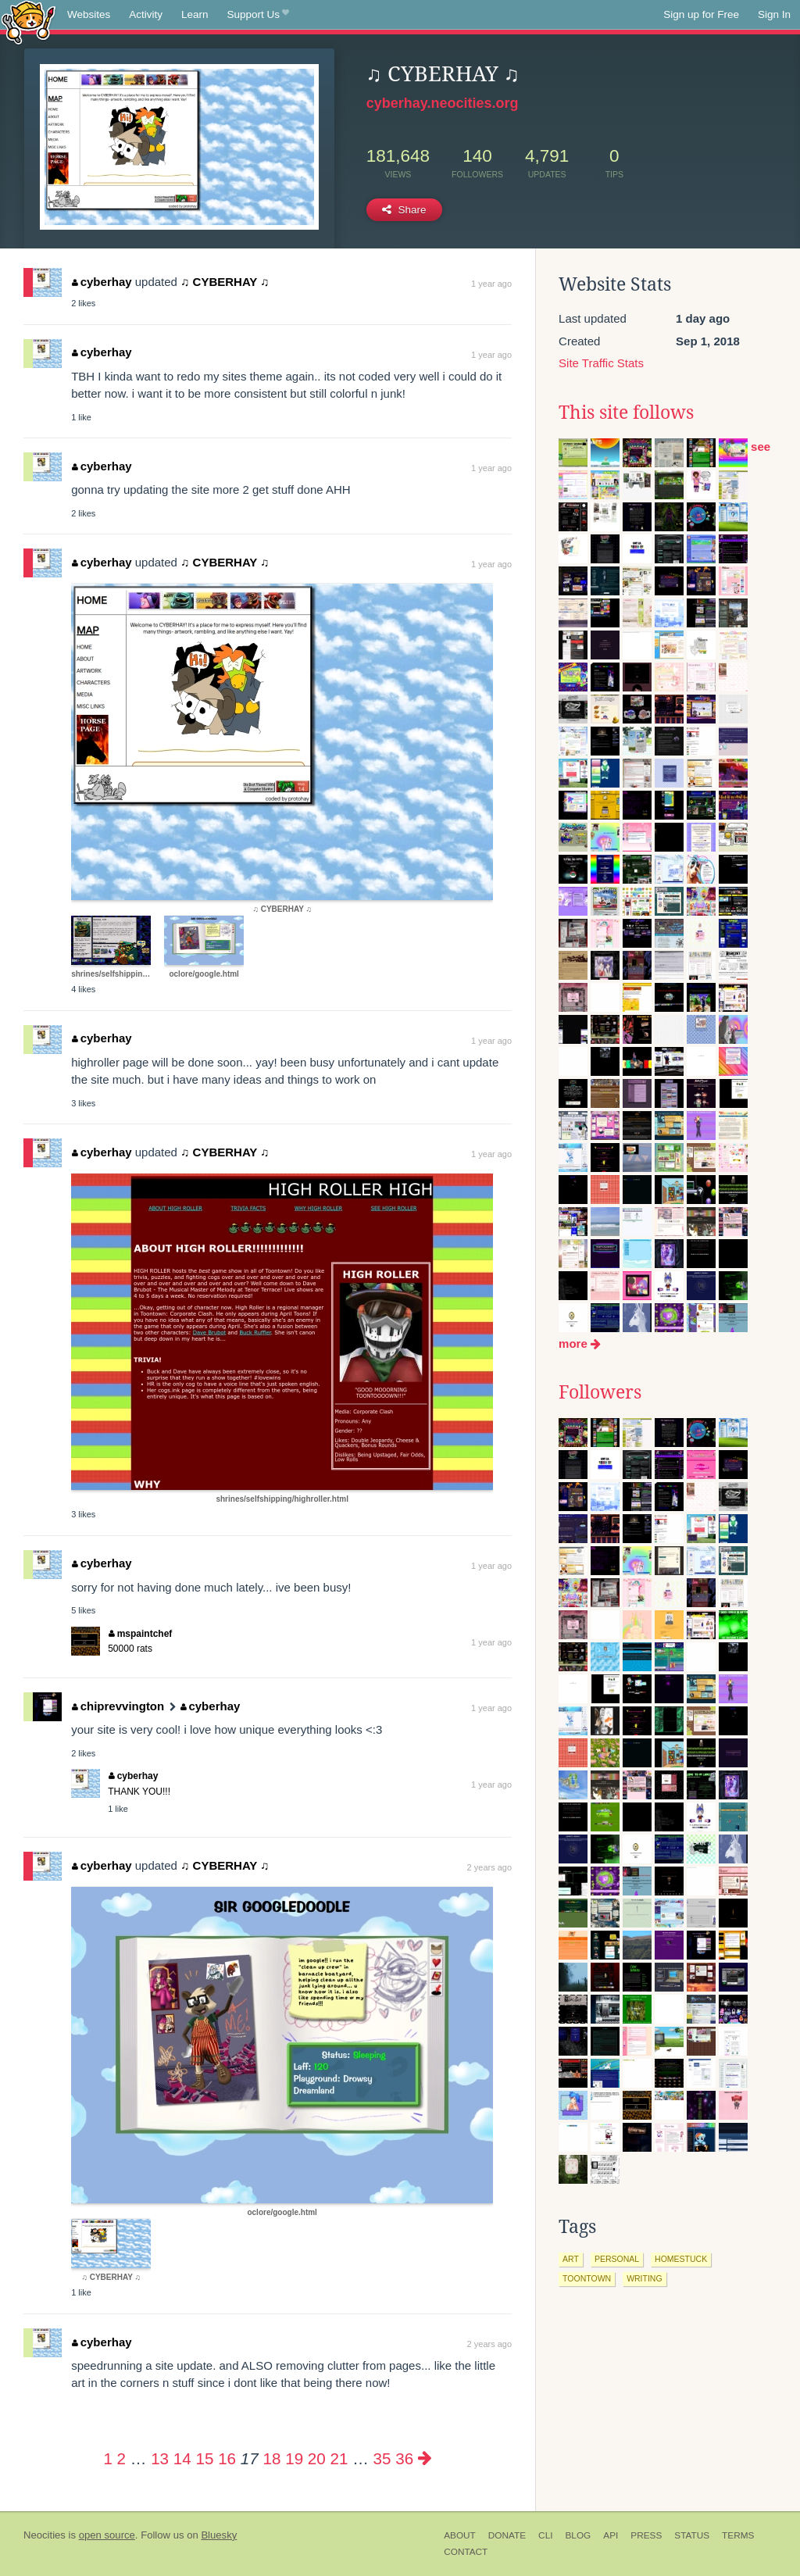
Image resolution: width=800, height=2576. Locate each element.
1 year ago (491, 283)
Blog (578, 2535)
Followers (600, 1392)
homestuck (681, 2258)
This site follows (626, 412)
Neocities (44, 2535)
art (570, 2258)
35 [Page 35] (382, 2458)
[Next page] (425, 2458)
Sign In (774, 14)
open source (107, 2535)
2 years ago (489, 1867)
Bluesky (219, 2535)
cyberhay (101, 281)
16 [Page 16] (227, 2458)
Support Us (258, 15)
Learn (195, 14)
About (460, 2535)
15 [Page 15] (204, 2458)
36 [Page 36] (404, 2458)
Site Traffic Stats (601, 363)
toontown (586, 2278)
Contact (466, 2551)
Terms (738, 2535)
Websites (88, 14)
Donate (507, 2535)
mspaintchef (140, 1633)
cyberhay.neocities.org (442, 103)
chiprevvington (118, 1706)
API (610, 2535)
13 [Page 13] (160, 2458)
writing (644, 2278)
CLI (545, 2535)
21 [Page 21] (339, 2458)
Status (691, 2535)
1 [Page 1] (107, 2458)
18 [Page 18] (272, 2458)
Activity (145, 14)
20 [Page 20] (317, 2458)
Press (646, 2535)
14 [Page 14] (182, 2458)
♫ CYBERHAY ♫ (224, 281)
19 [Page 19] (294, 2458)
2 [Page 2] (121, 2458)
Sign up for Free (701, 14)
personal (617, 2258)
